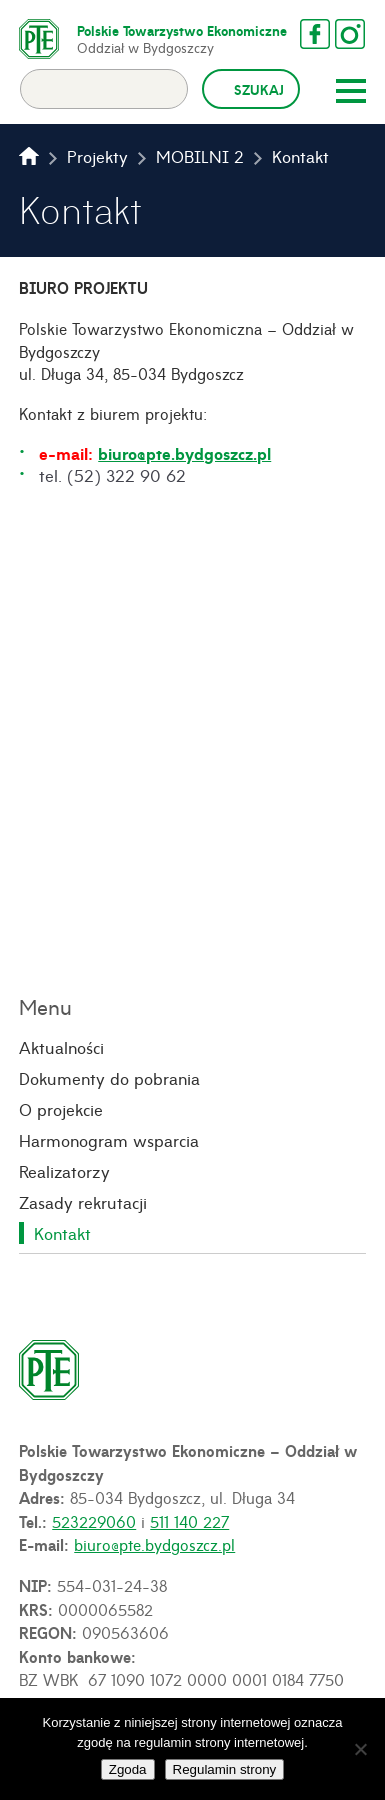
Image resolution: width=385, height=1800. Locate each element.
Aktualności (61, 1047)
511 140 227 (189, 1521)
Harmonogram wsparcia (109, 1140)
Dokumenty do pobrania (109, 1078)
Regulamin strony (225, 1769)
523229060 (94, 1521)
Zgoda (128, 1769)
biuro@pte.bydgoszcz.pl (184, 453)
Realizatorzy (64, 1171)
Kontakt (62, 1233)
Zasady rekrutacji (83, 1202)
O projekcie (61, 1109)
